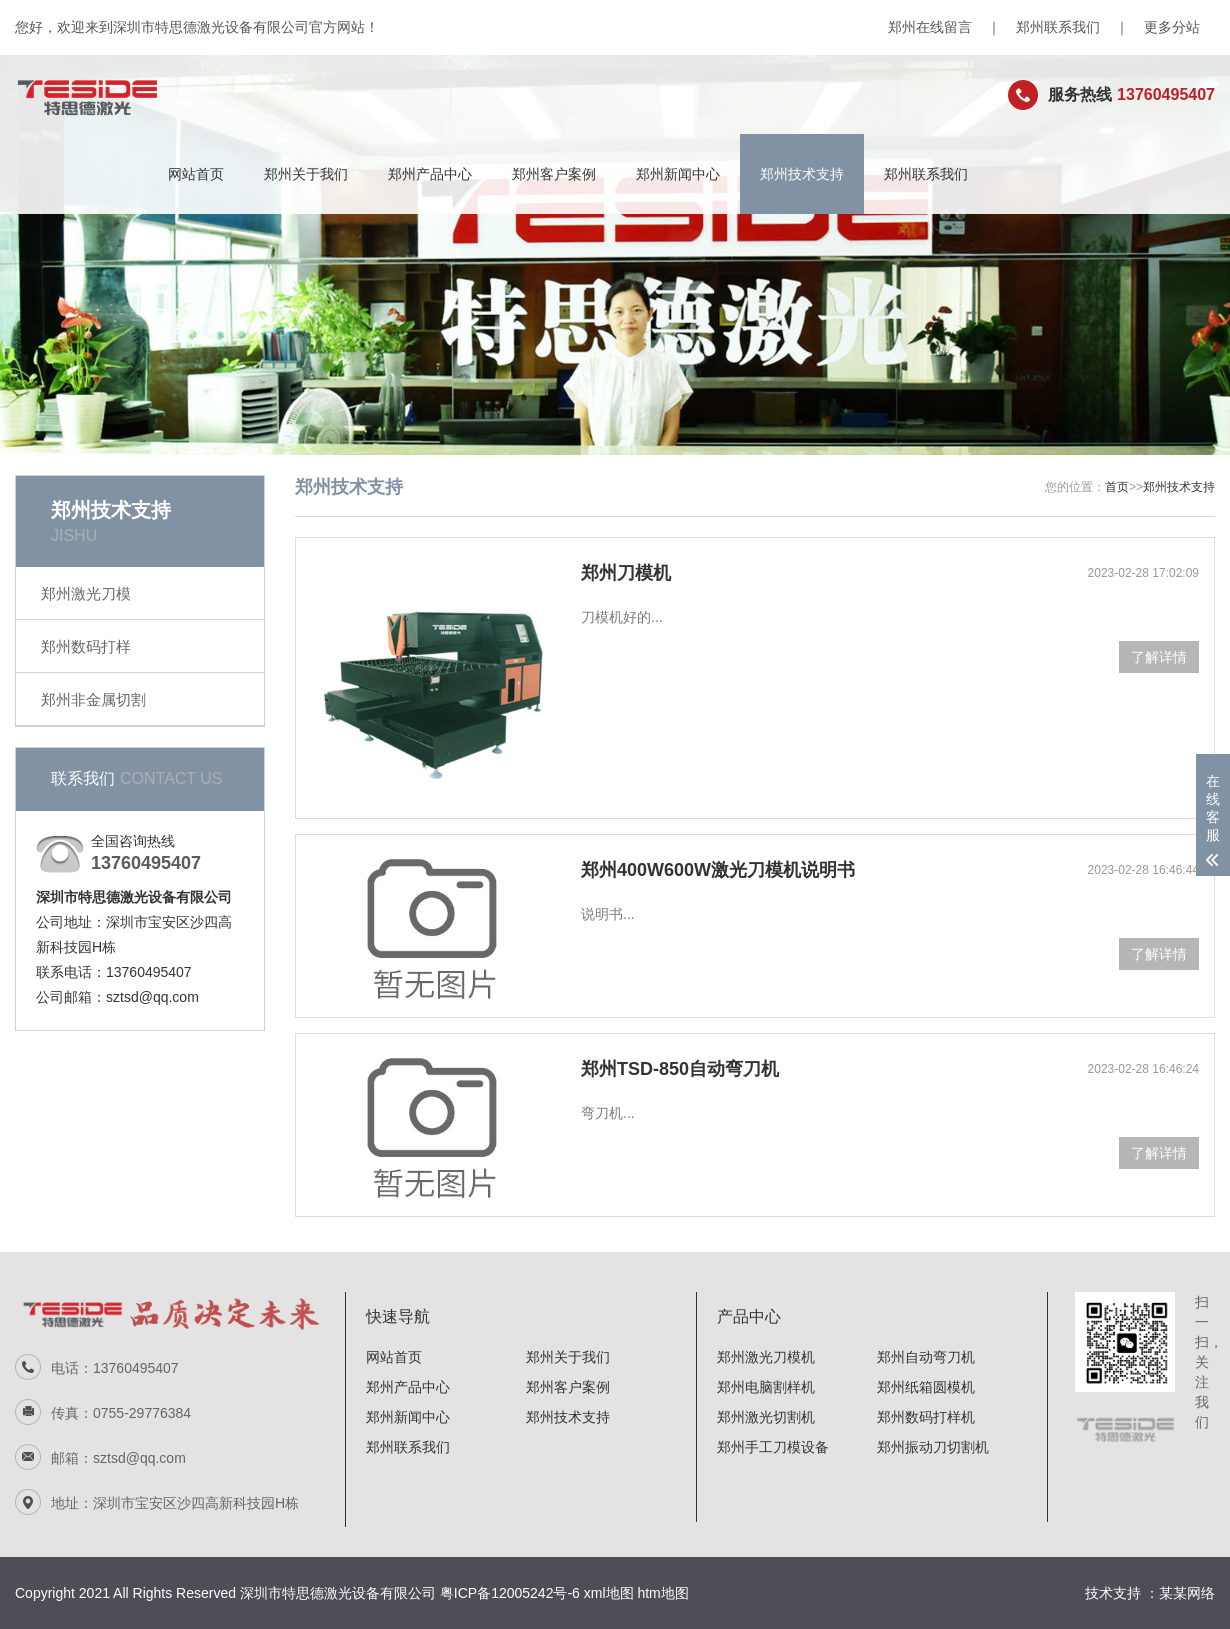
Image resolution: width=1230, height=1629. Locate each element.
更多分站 (1172, 27)
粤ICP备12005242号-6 (510, 1593)
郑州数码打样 (86, 646)
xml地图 (609, 1593)
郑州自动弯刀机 (926, 1357)
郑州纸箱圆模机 (926, 1387)
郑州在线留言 (930, 27)
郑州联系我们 (1058, 27)
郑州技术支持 (802, 174)
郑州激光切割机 (766, 1417)
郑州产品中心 (430, 174)
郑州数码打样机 (926, 1417)
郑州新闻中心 (678, 174)
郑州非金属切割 (93, 699)
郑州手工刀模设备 (773, 1447)
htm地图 (662, 1593)
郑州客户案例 (554, 174)
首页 (1117, 487)
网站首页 (196, 174)
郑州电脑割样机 (766, 1387)
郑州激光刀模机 (766, 1357)
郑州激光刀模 (86, 593)
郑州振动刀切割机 (933, 1447)
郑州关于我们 (306, 174)
